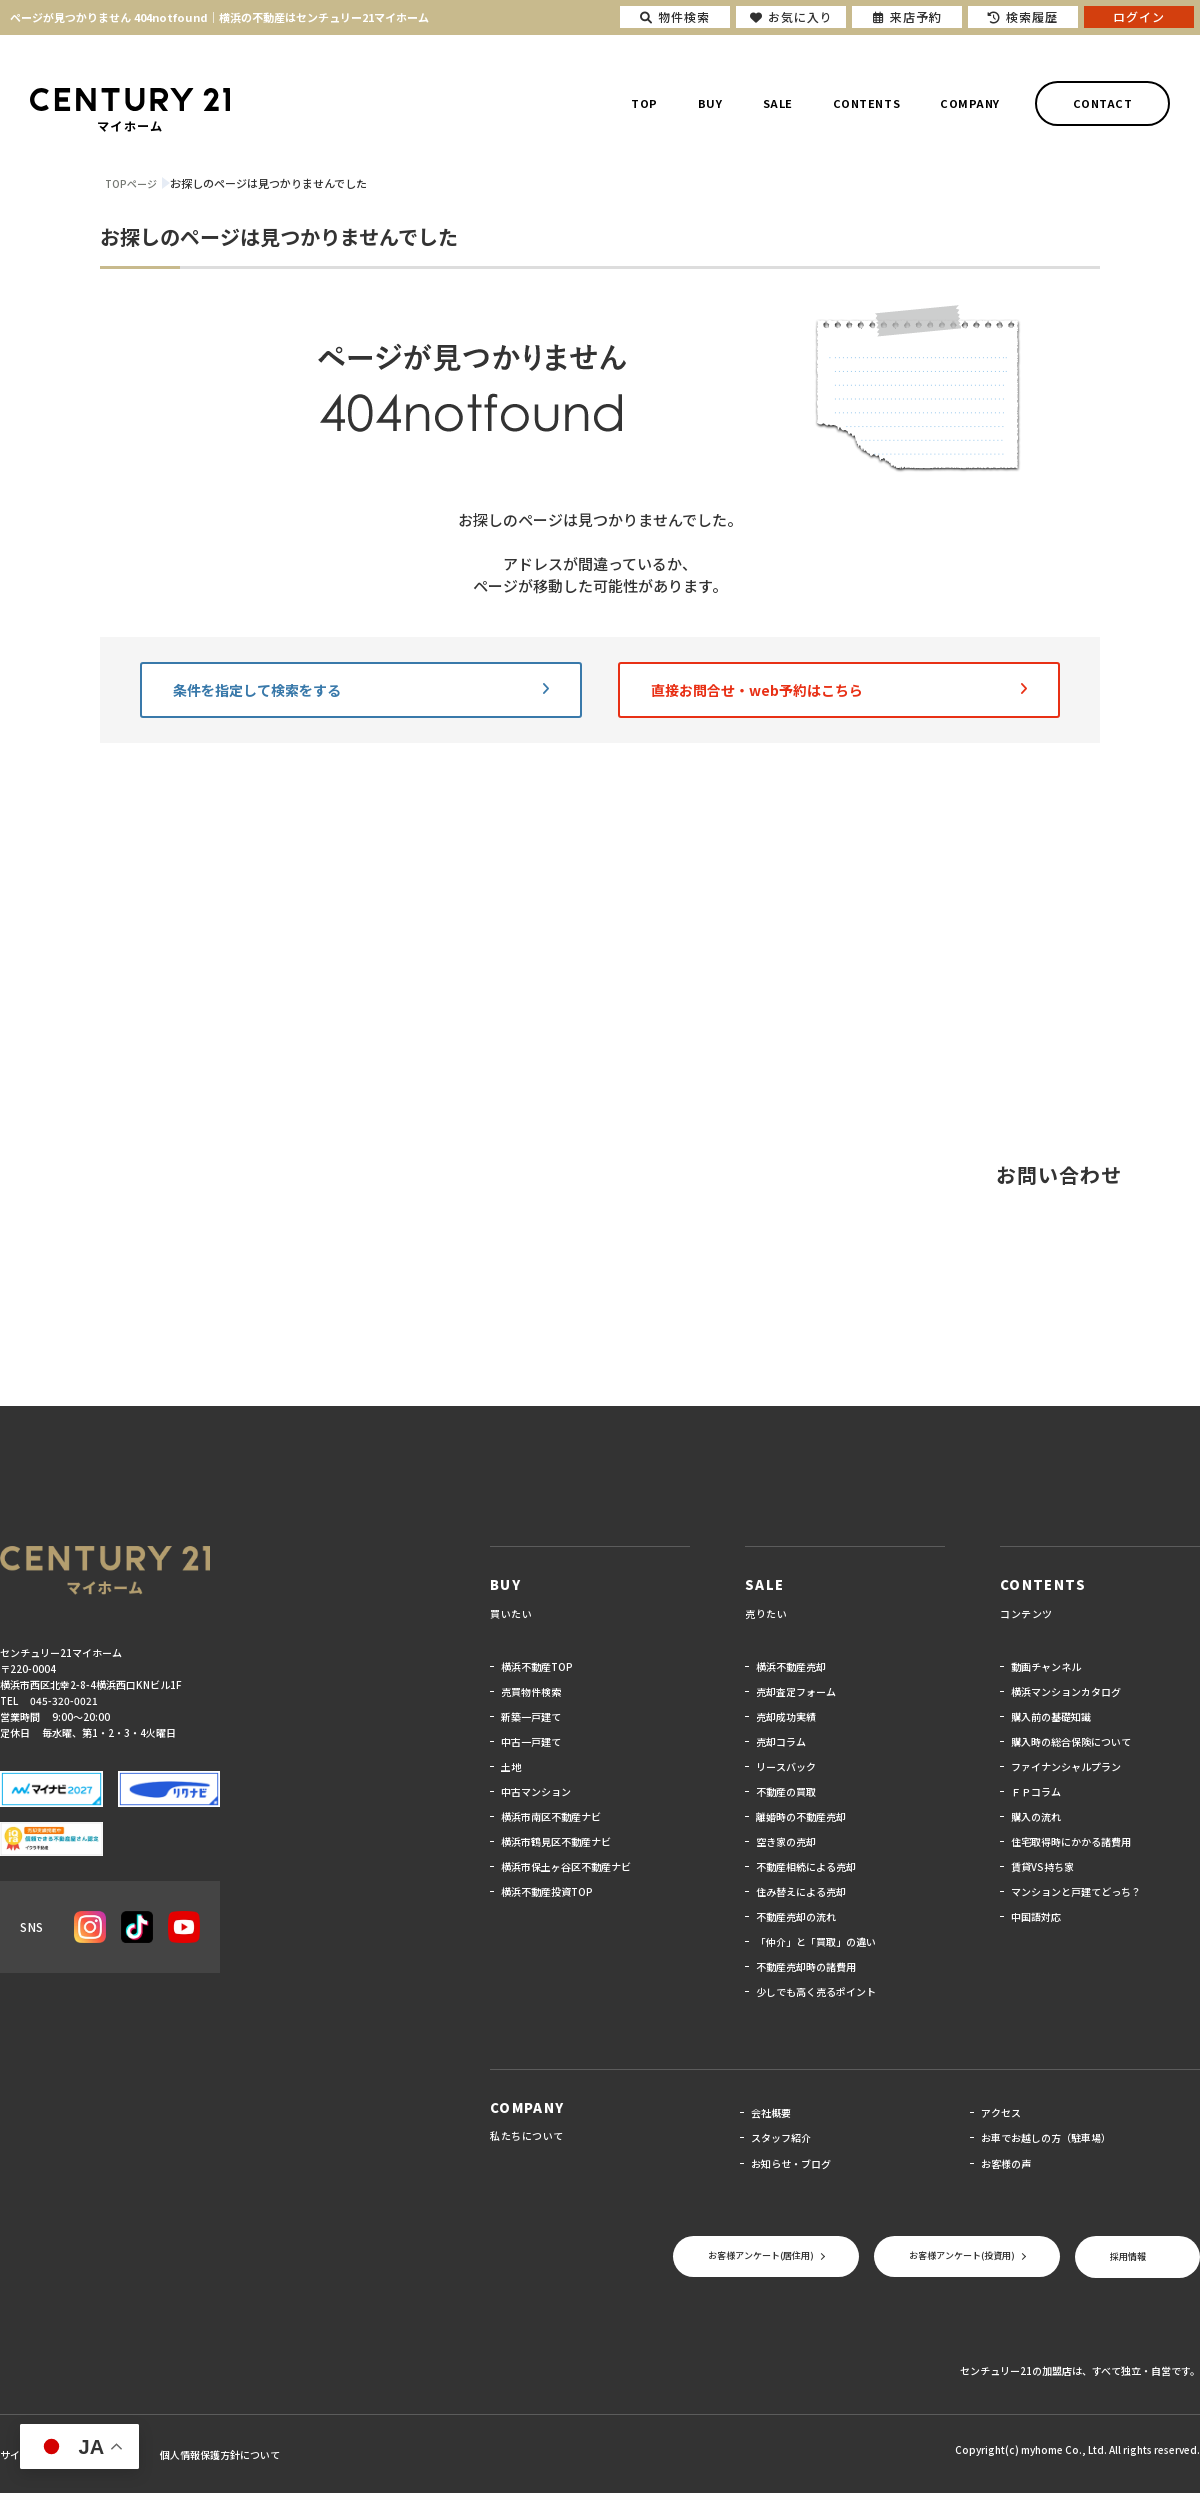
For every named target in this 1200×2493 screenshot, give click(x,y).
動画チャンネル (1046, 1666)
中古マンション (536, 1791)
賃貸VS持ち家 (1042, 1866)
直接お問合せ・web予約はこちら (839, 690)
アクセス (1001, 2112)
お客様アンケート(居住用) (761, 2255)
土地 (511, 1766)
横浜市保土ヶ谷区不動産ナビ (566, 1866)
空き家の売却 (786, 1841)
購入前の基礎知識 (1051, 1716)
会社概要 (771, 2112)
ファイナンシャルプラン (1066, 1766)
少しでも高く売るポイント (816, 1991)
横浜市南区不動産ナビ (551, 1816)
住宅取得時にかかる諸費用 (1071, 1841)
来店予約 (907, 16)
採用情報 (1128, 2256)
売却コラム (781, 1741)
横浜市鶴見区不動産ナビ (556, 1841)
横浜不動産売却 (791, 1666)
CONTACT (1103, 103)
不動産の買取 (786, 1791)
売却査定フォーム (796, 1691)
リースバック (786, 1766)
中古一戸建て (531, 1741)
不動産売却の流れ (796, 1916)
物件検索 (675, 16)
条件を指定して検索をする (361, 690)
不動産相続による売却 (806, 1866)
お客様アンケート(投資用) (962, 2255)
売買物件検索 (531, 1691)
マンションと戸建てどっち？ (1076, 1891)
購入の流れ (1036, 1816)
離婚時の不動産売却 (801, 1816)
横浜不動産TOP (537, 1666)
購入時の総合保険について (1071, 1741)
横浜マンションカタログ (1066, 1691)
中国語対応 (1036, 1916)
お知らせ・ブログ (791, 2163)
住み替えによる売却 (801, 1891)
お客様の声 (1006, 2163)
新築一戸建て (531, 1716)
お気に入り (791, 16)
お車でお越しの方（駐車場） (1046, 2137)
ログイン (1139, 16)
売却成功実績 (786, 1716)
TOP (644, 103)
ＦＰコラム (1036, 1791)
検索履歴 (1023, 16)
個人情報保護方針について (220, 2454)
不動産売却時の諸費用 (806, 1966)
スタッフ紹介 (781, 2137)
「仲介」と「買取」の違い (816, 1941)
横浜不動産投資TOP (547, 1891)
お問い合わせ (1059, 1174)
